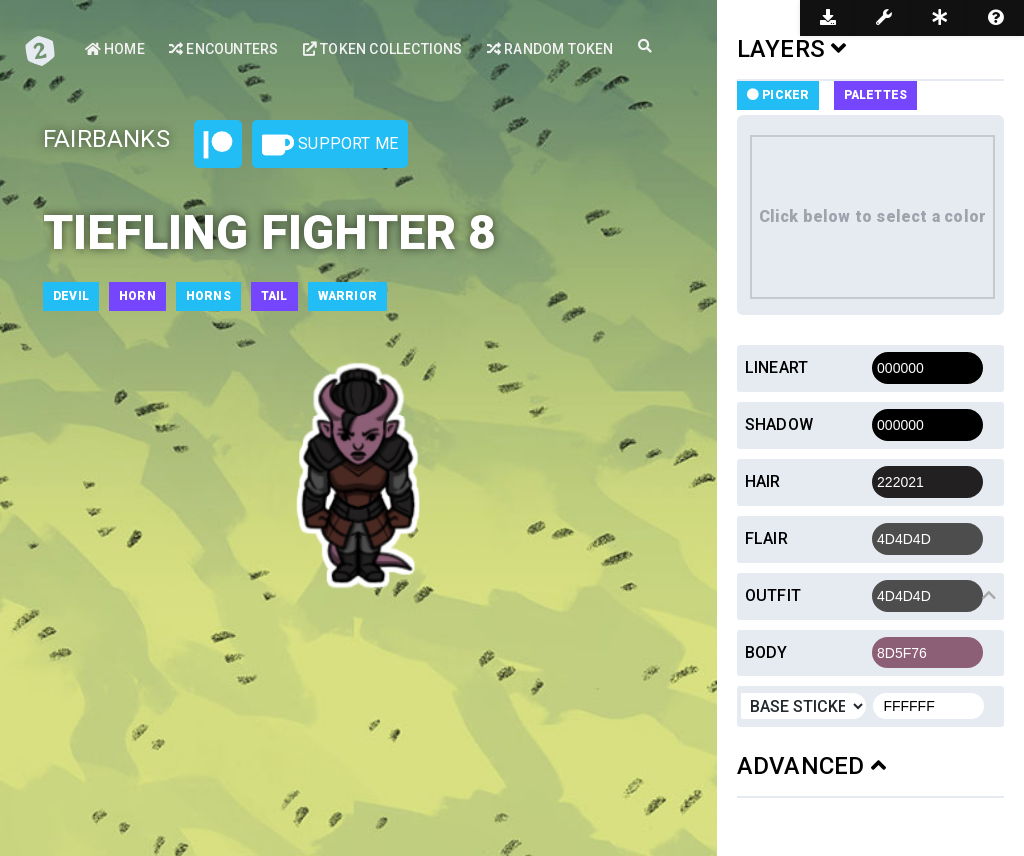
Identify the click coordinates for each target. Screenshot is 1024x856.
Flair (766, 538)
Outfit (773, 595)
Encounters (223, 49)
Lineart (776, 367)
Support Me (330, 145)
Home (115, 49)
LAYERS (792, 49)
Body (766, 652)
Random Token (550, 49)
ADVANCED (811, 766)
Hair (763, 481)
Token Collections (383, 49)
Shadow (779, 424)
